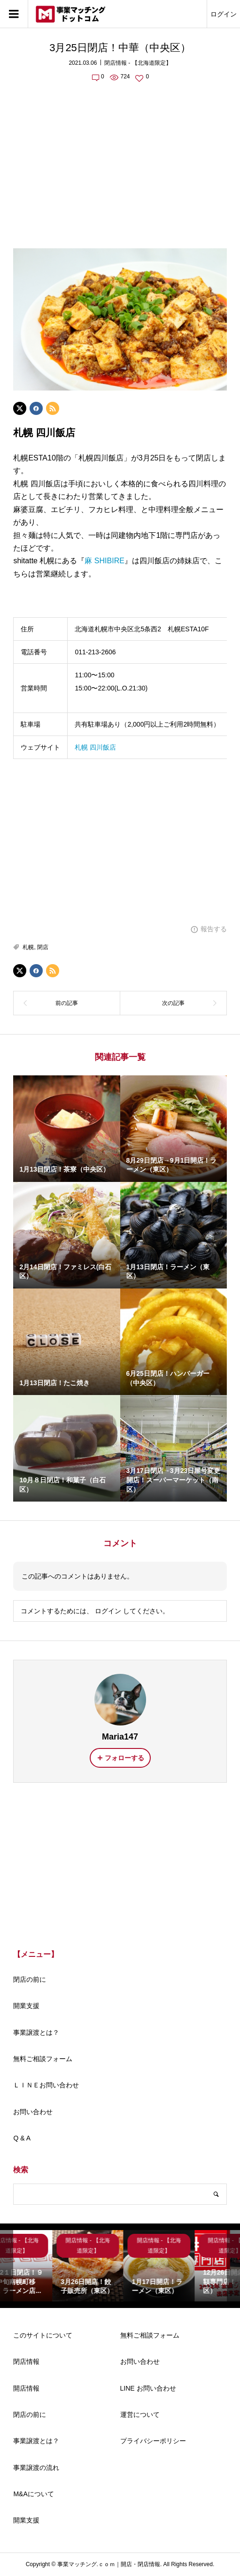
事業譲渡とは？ (36, 2032)
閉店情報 (26, 2361)
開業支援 (26, 2005)
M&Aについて (33, 2494)
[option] (49, 2265)
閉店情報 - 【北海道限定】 (137, 63)
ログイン (223, 14)
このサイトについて (42, 2335)
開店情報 (26, 2388)
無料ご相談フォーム (42, 2058)
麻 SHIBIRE (104, 561)
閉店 (42, 947)
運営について (140, 2414)
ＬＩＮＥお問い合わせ (46, 2085)
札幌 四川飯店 (95, 747)
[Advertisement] (120, 159)
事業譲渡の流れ (36, 2467)
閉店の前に (29, 1979)
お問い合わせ (33, 2112)
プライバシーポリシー (153, 2441)
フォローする (124, 1758)
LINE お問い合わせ (148, 2388)
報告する (214, 929)
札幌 (28, 947)
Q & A (22, 2138)
